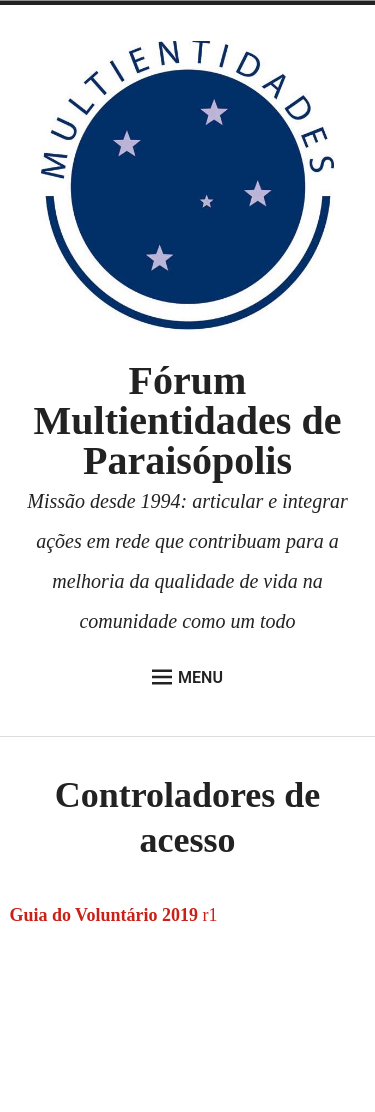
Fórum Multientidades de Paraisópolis (188, 420)
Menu (187, 677)
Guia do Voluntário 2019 (103, 915)
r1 (208, 915)
